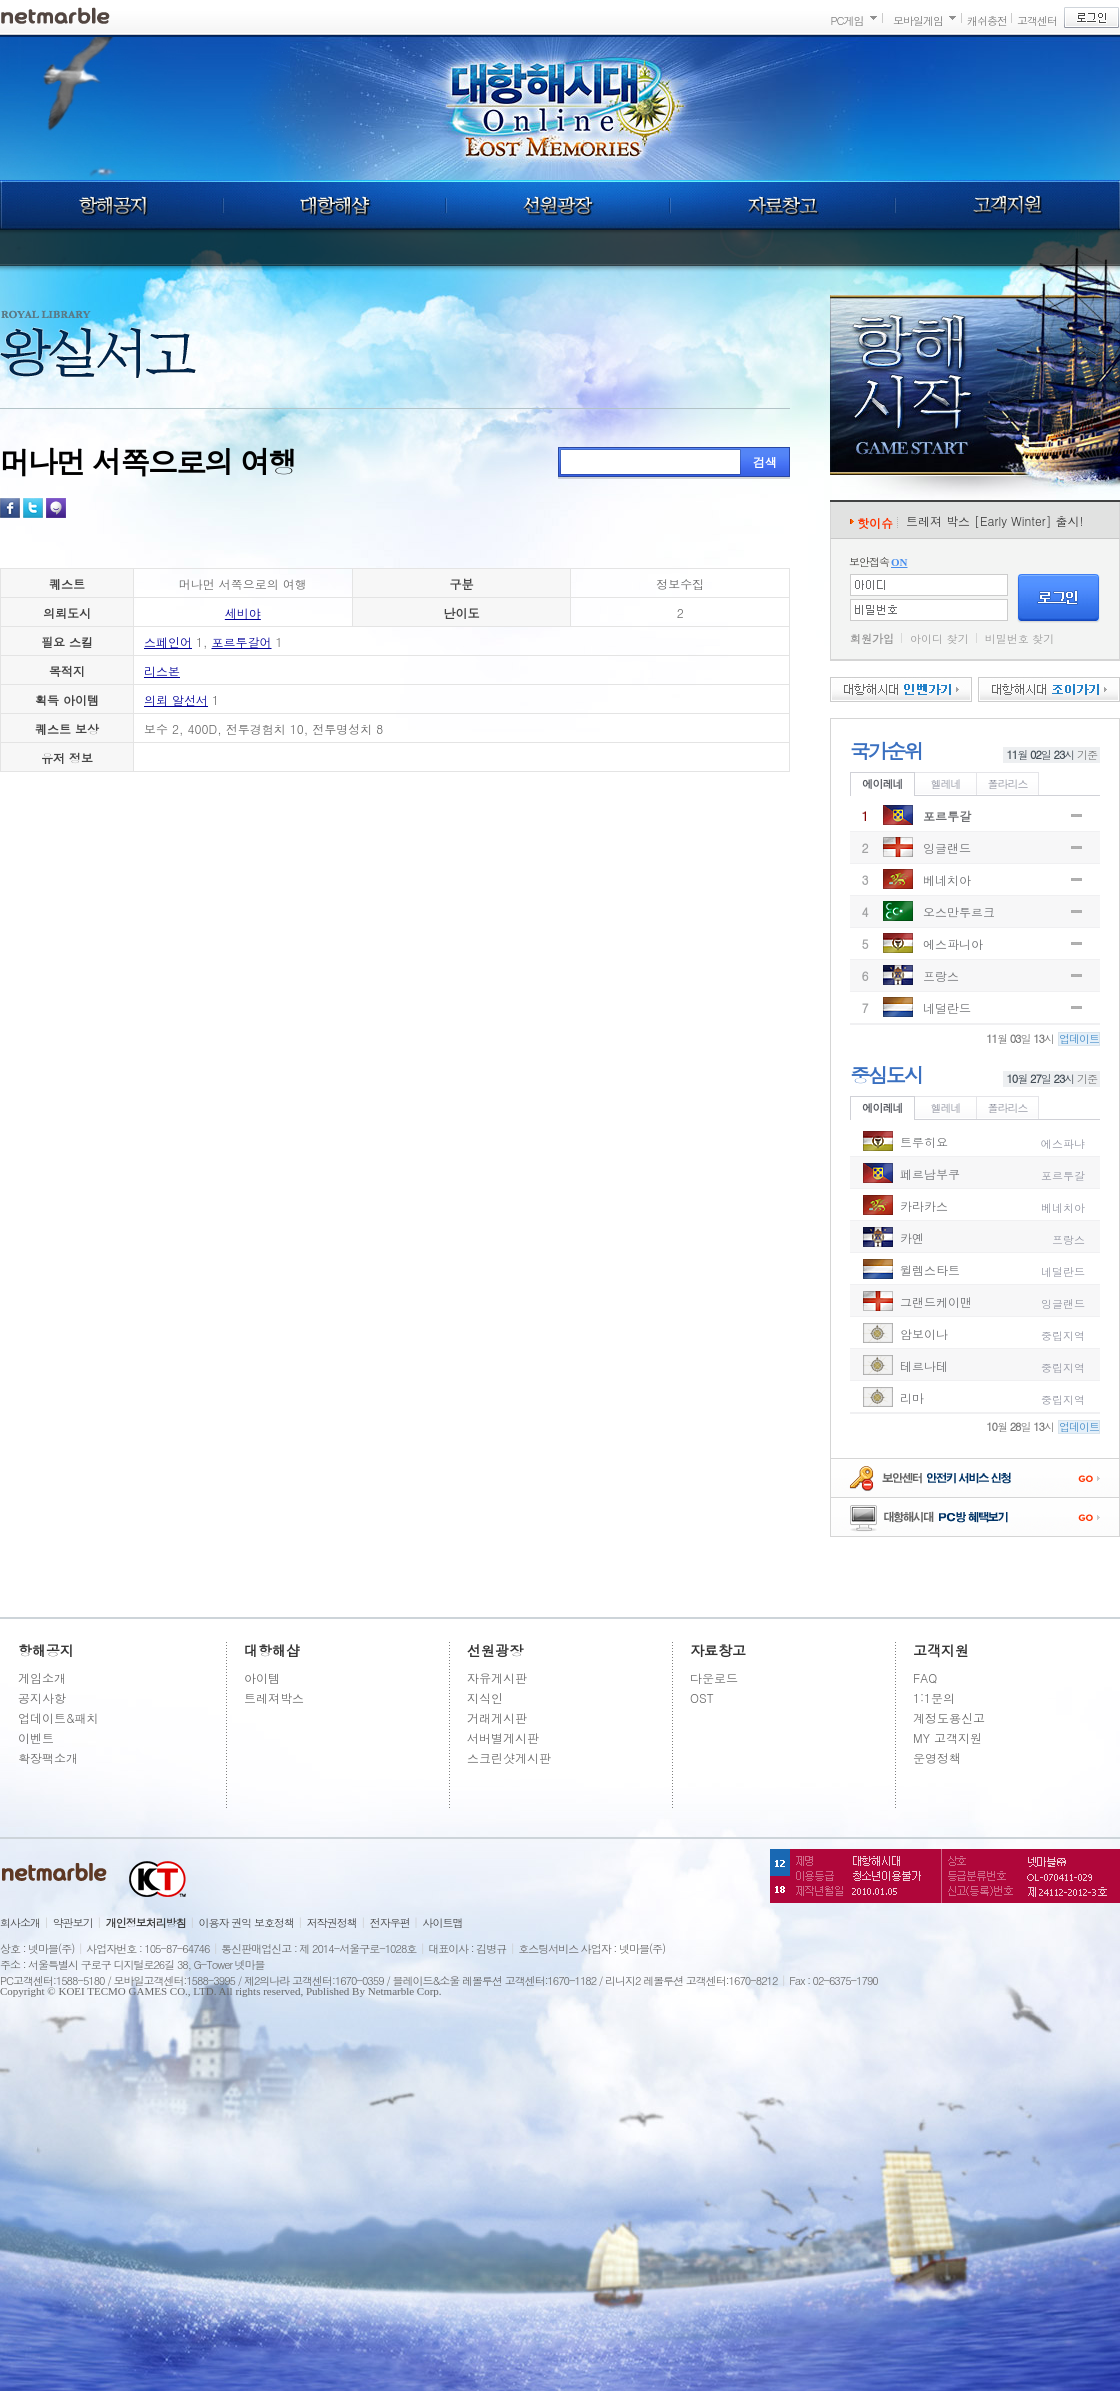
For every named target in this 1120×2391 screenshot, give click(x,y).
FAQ (925, 1677)
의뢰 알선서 (176, 699)
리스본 (162, 670)
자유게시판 (497, 1677)
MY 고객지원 (947, 1737)
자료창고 (783, 205)
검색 (765, 461)
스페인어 (168, 641)
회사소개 (20, 1922)
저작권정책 (332, 1922)
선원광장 (558, 205)
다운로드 (714, 1677)
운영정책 (937, 1757)
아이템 (262, 1677)
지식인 (485, 1697)
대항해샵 (334, 205)
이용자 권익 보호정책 (246, 1922)
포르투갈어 (242, 641)
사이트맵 (443, 1922)
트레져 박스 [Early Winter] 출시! (995, 520)
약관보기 (73, 1922)
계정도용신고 (949, 1717)
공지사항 (42, 1697)
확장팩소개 (48, 1757)
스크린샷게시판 (509, 1757)
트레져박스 (274, 1697)
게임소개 (42, 1677)
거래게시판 (497, 1717)
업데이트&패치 (58, 1717)
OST (702, 1697)
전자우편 (390, 1922)
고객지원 (1008, 205)
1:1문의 (934, 1697)
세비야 (243, 612)
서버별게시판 (503, 1737)
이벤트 (36, 1737)
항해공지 (111, 205)
